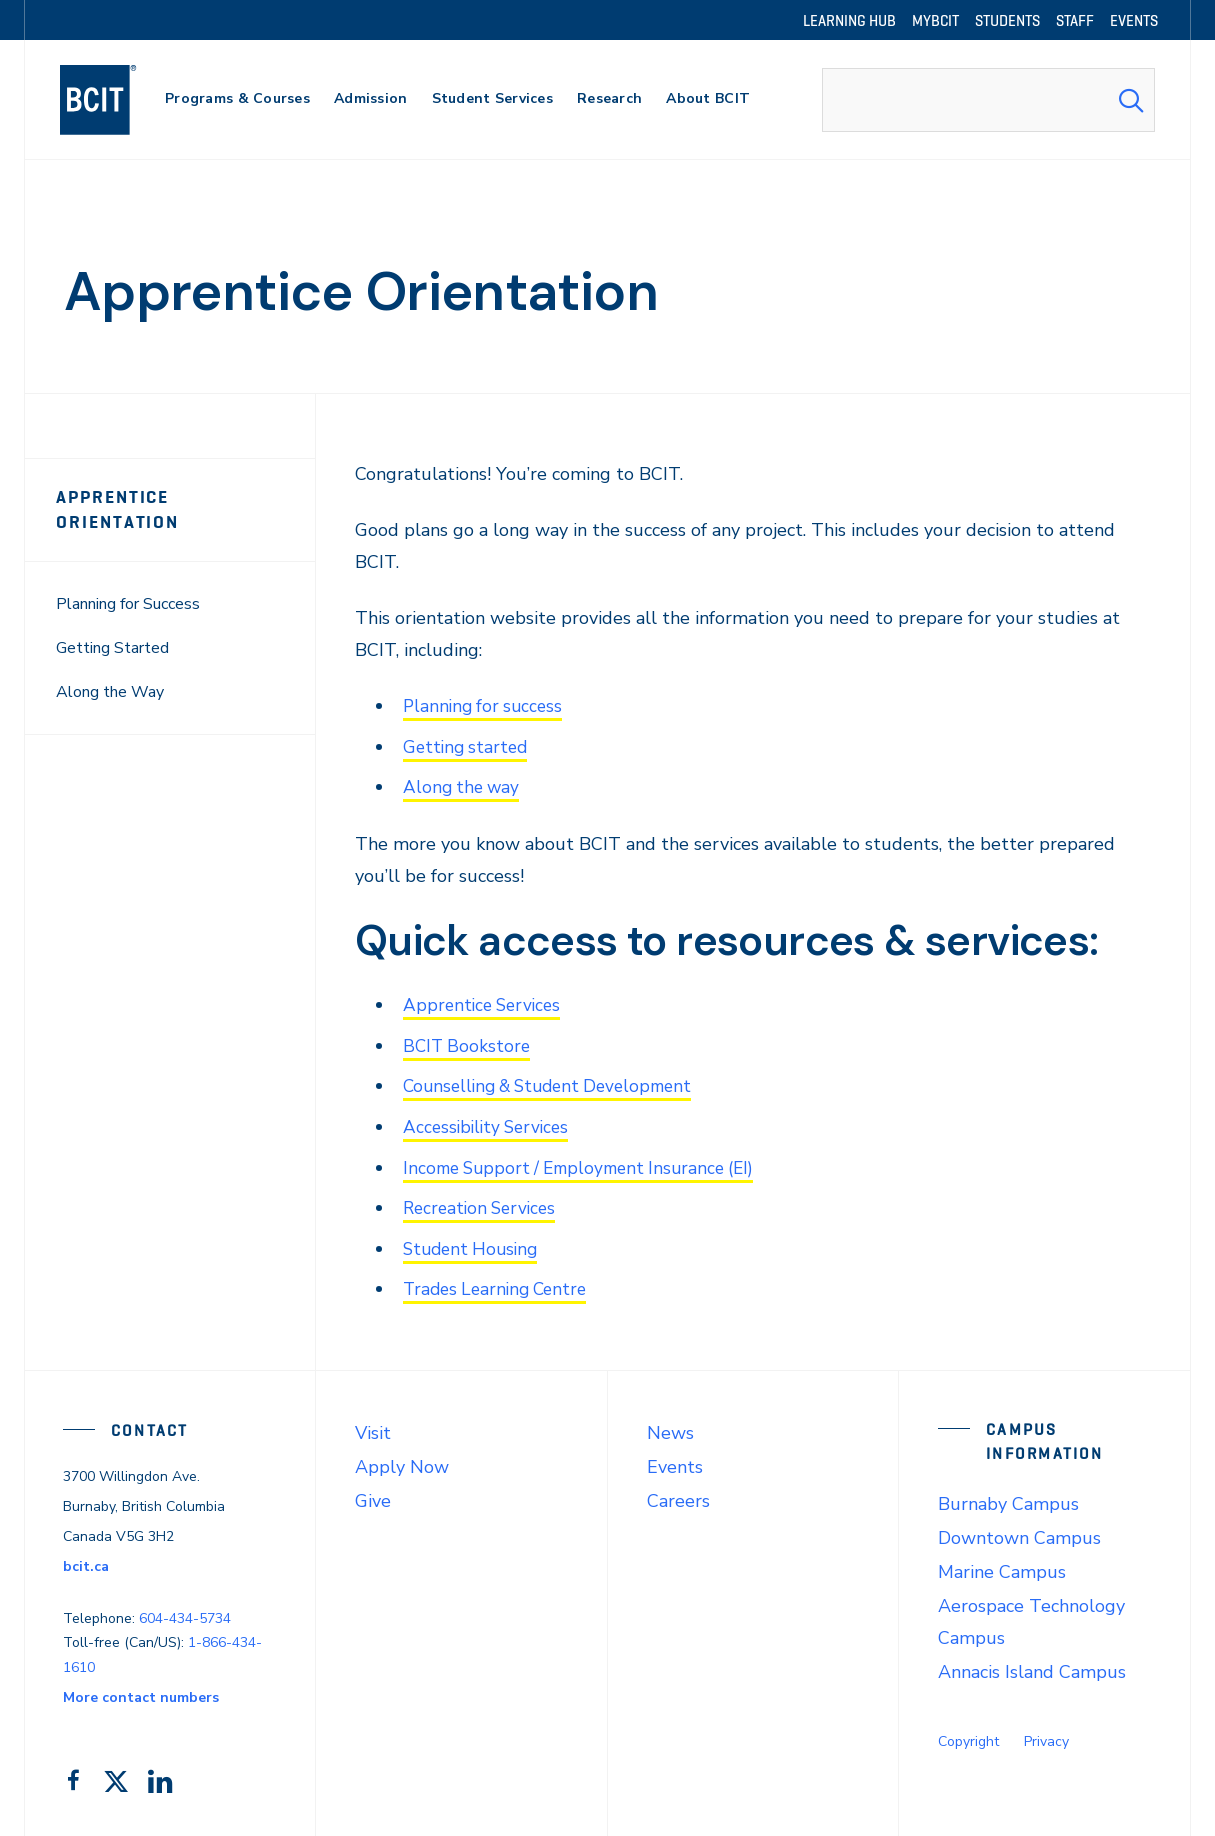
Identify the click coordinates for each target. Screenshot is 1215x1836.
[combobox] (988, 100)
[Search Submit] (1131, 100)
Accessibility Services (490, 1124)
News (670, 1427)
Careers (678, 1495)
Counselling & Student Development (556, 1084)
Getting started (468, 746)
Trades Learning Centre (500, 1284)
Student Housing (474, 1244)
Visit (373, 1427)
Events (675, 1461)
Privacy (1046, 1735)
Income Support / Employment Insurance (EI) (588, 1164)
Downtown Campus (1019, 1532)
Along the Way (110, 692)
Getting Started (112, 648)
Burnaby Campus (1008, 1498)
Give (373, 1495)
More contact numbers (141, 1691)
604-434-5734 (185, 1611)
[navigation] (117, 100)
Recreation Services (483, 1204)
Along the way (463, 786)
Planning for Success (128, 604)
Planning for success (486, 706)
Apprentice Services (485, 1003)
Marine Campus (1002, 1566)
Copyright (968, 1735)
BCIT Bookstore (468, 1043)
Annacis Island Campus (1032, 1666)
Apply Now (402, 1461)
